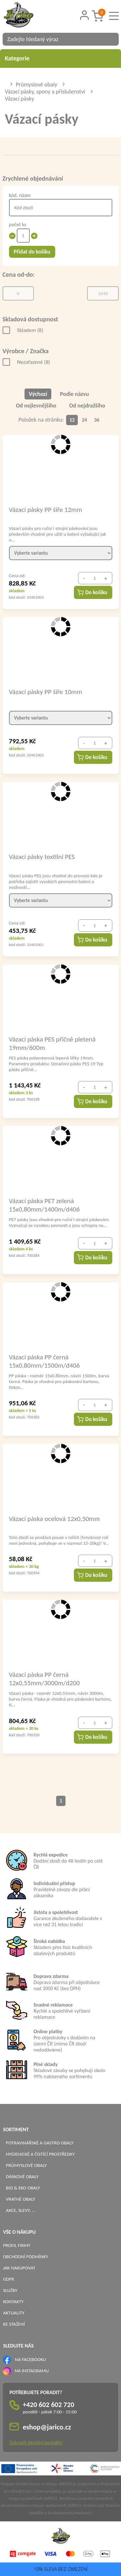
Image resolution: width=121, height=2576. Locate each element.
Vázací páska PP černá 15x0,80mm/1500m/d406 (44, 1361)
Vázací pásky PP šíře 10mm (45, 692)
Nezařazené (33, 362)
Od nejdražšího (87, 405)
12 (72, 420)
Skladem (30, 330)
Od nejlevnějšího (36, 405)
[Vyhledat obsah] (111, 39)
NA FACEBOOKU (30, 2359)
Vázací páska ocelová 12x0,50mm (54, 1519)
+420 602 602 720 (48, 2404)
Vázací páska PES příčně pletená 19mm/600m (52, 1043)
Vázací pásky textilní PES (42, 857)
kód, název (20, 195)
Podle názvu (74, 394)
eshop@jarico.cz (47, 2427)
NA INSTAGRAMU (32, 2371)
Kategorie (60, 58)
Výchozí (38, 394)
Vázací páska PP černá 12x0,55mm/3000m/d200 (44, 1678)
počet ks (17, 224)
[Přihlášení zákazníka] (84, 15)
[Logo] (27, 16)
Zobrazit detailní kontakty (35, 2442)
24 (84, 420)
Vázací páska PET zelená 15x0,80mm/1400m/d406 (44, 1205)
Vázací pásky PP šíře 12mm (45, 509)
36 (96, 420)
